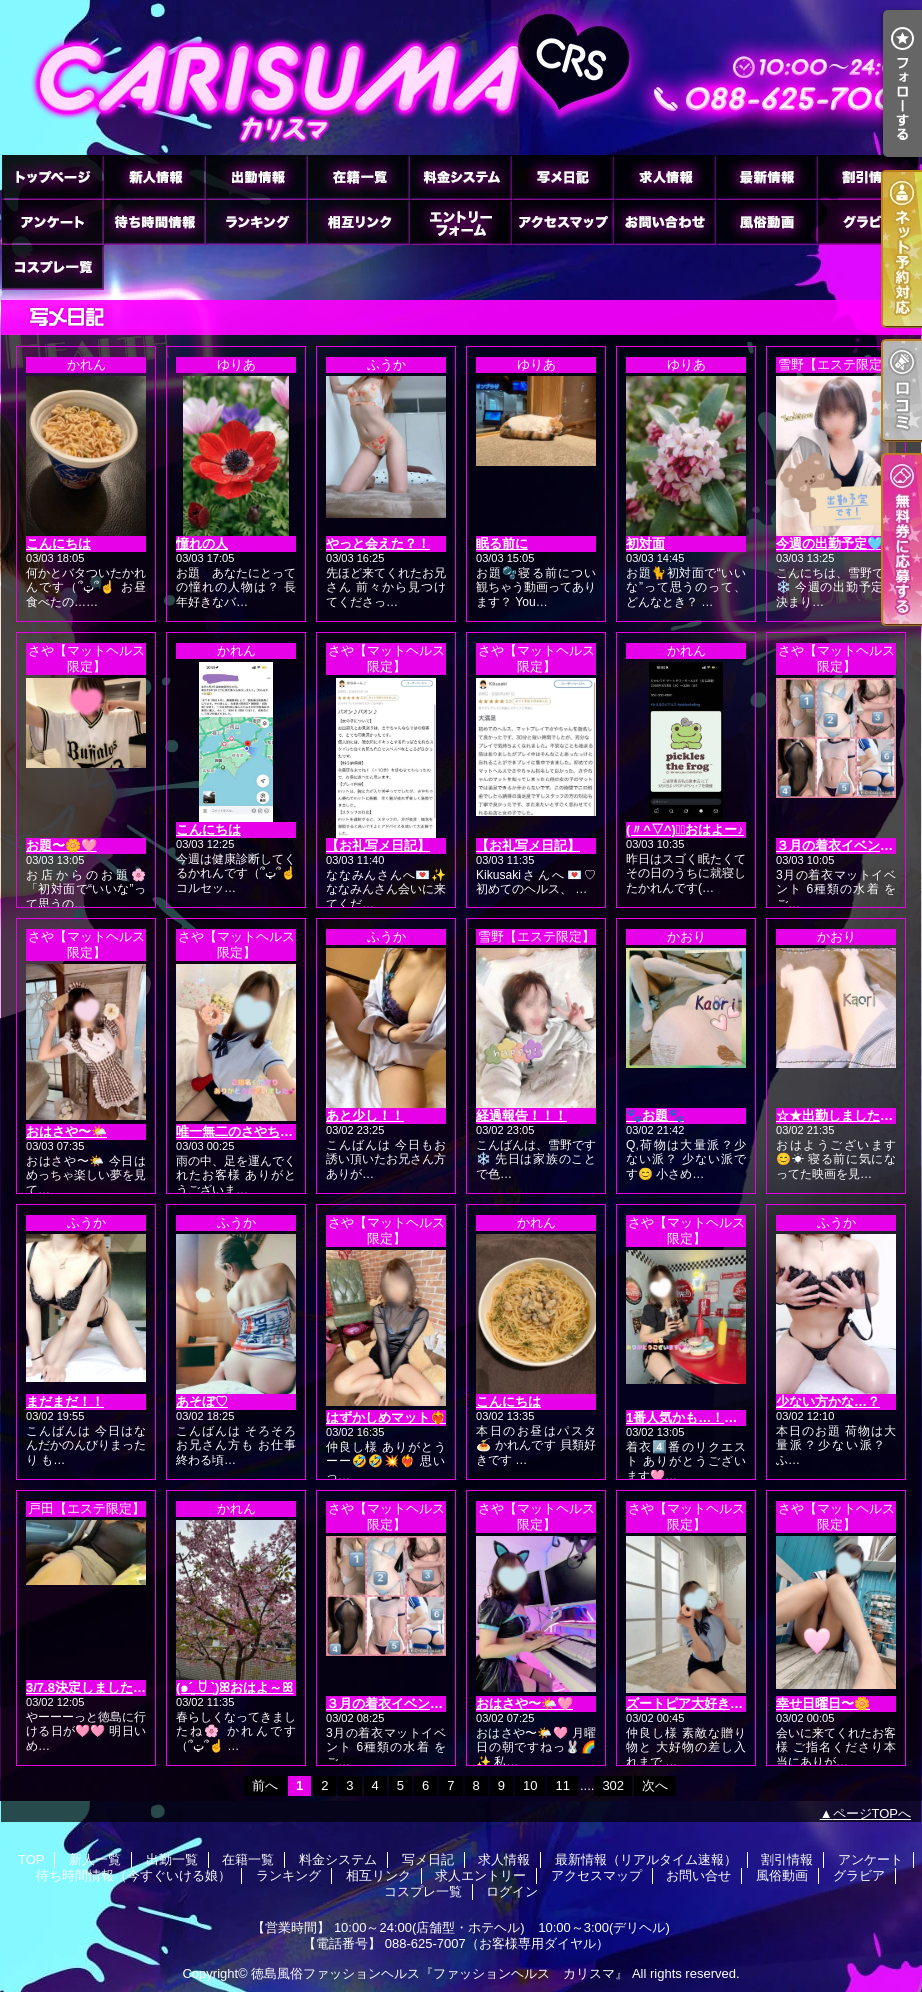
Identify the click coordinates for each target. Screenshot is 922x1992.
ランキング (256, 221)
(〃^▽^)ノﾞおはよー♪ (685, 829)
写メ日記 (562, 176)
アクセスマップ (562, 221)
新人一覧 (154, 176)
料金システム (460, 176)
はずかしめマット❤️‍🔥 (386, 1417)
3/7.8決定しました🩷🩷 (95, 1687)
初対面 (645, 543)
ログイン (512, 1891)
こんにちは (58, 543)
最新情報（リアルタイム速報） (766, 176)
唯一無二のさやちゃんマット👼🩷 (276, 1131)
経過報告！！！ (521, 1115)
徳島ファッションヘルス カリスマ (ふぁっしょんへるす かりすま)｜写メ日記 (461, 77)
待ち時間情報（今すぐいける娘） (154, 221)
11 (562, 1785)
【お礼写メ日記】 (378, 845)
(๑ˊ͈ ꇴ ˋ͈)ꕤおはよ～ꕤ (234, 1687)
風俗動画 (766, 221)
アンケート (52, 221)
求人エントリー (460, 221)
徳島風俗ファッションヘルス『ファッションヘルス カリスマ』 (439, 1973)
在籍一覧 (358, 176)
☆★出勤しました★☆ (841, 1115)
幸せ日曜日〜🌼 (823, 1703)
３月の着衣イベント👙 (842, 845)
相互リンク (358, 221)
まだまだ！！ (65, 1401)
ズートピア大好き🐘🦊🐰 (702, 1703)
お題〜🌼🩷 (61, 845)
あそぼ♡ (202, 1401)
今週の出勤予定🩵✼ (835, 543)
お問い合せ (664, 221)
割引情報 (868, 176)
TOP (52, 176)
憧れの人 (202, 543)
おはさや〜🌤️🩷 (524, 1703)
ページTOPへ (872, 1813)
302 (613, 1785)
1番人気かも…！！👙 (689, 1417)
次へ (655, 1785)
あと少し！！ (365, 1115)
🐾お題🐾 (655, 1115)
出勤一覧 (256, 176)
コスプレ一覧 (52, 266)
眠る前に (502, 543)
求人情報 (664, 176)
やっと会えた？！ (378, 543)
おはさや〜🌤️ (66, 1131)
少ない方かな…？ (828, 1401)
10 (530, 1785)
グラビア (868, 221)
